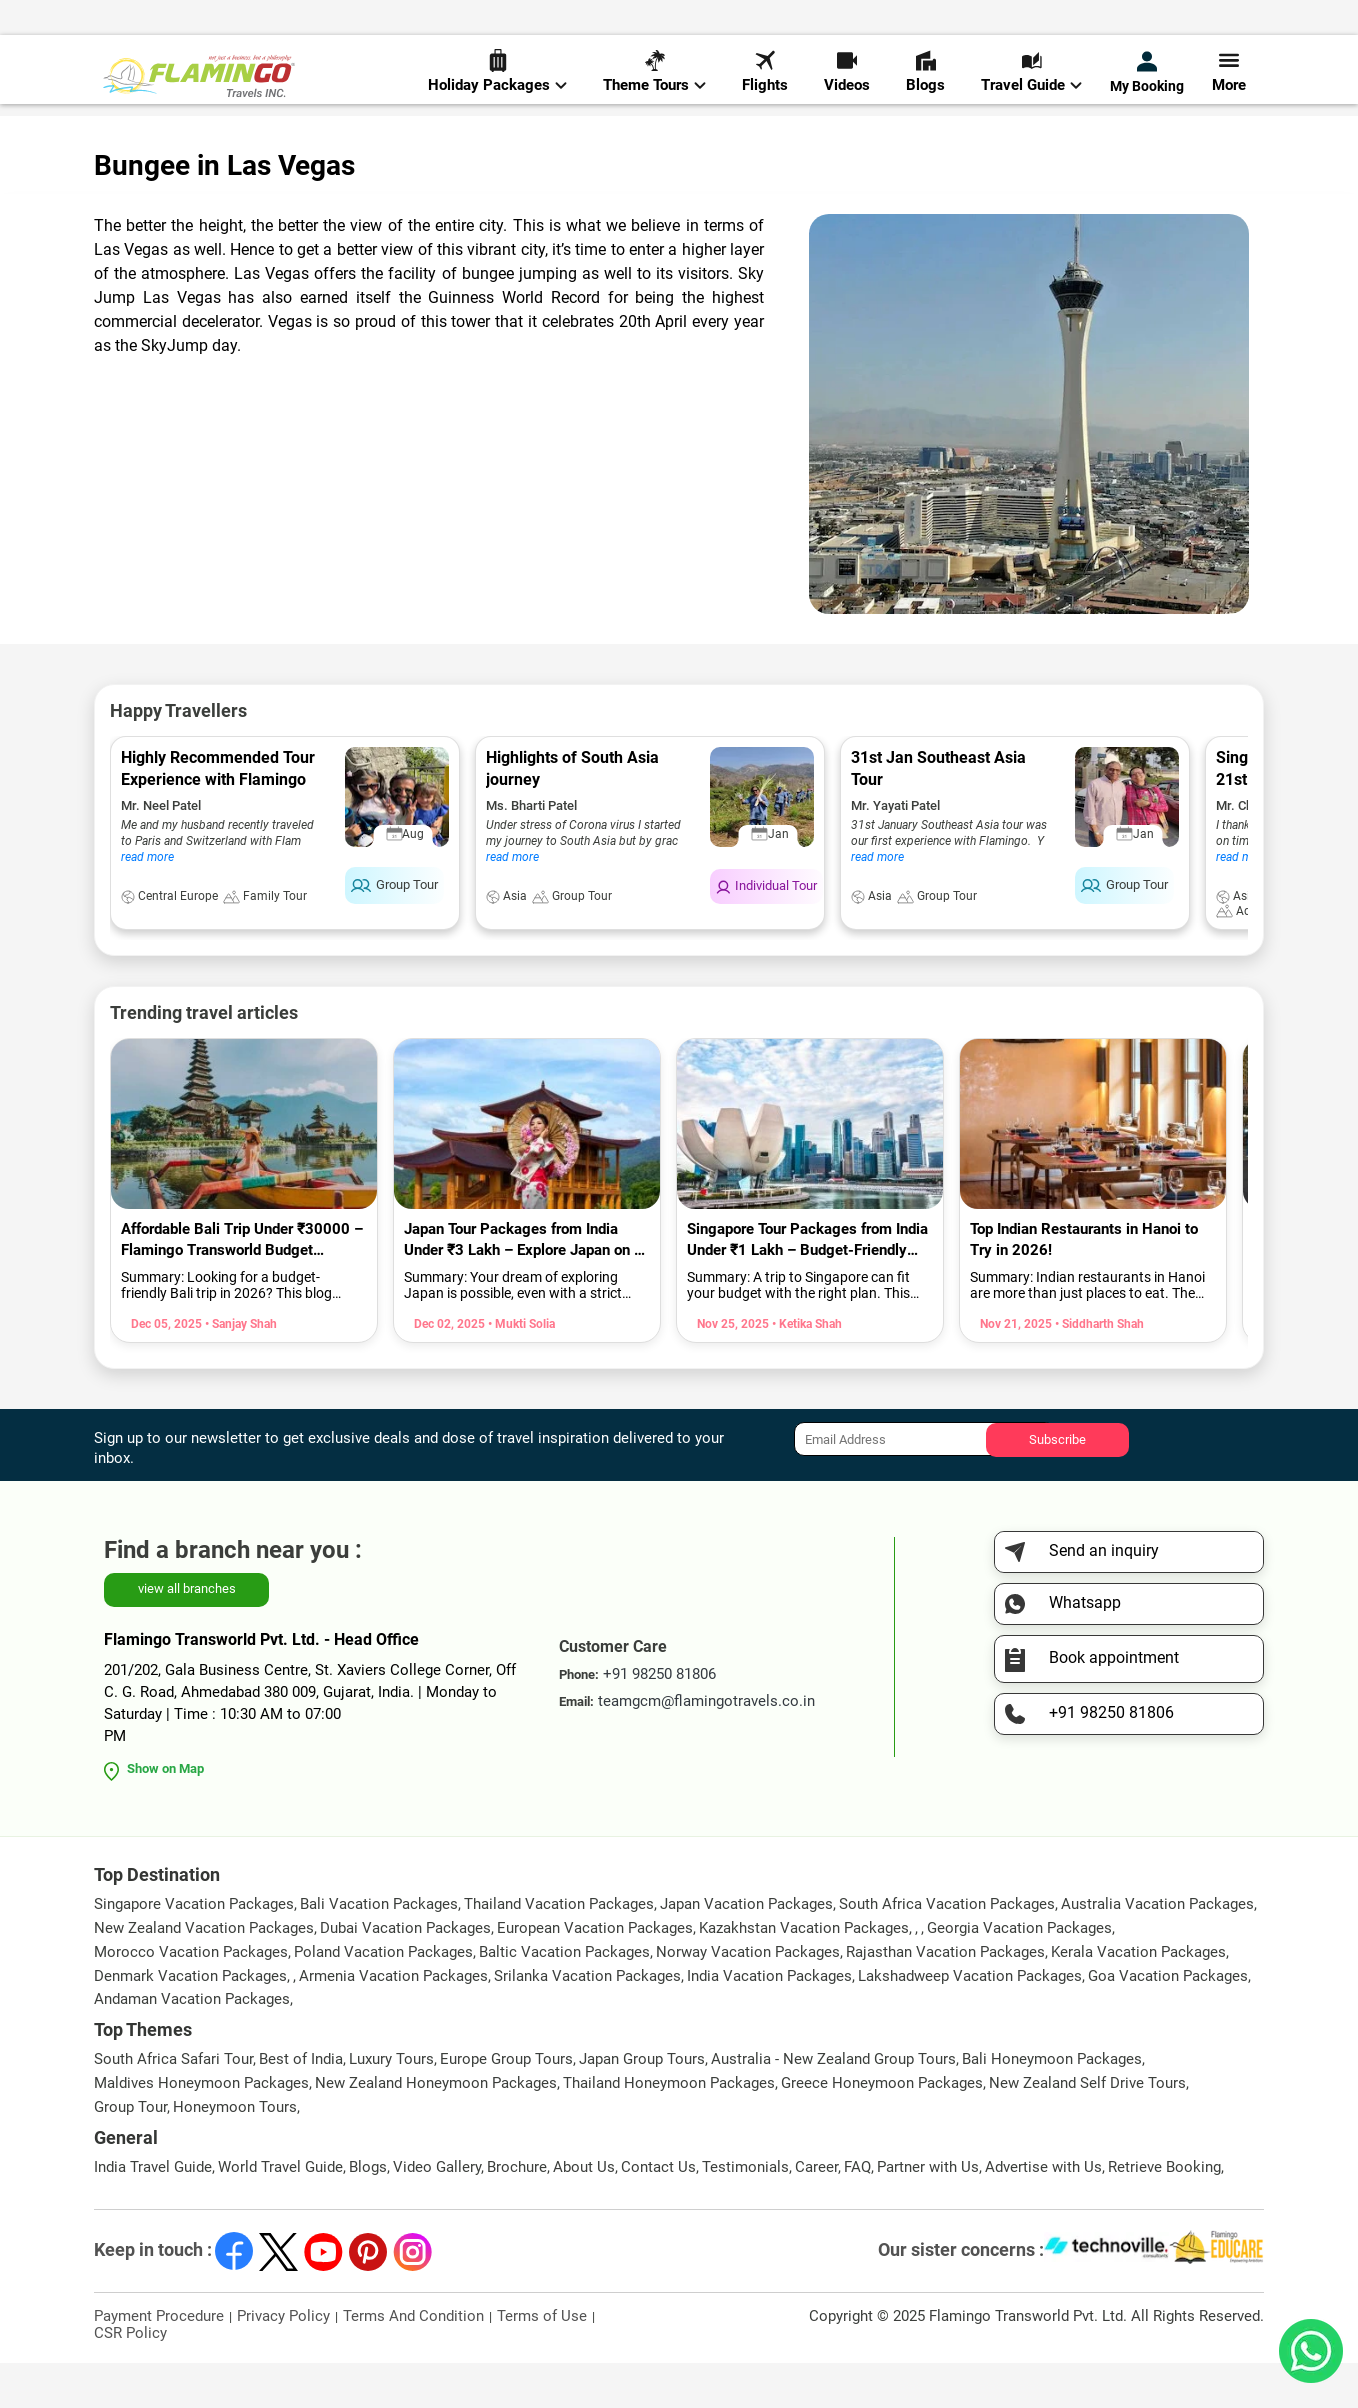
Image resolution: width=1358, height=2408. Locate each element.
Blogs (925, 81)
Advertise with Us (1043, 2212)
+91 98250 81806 (892, 23)
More (1229, 81)
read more (147, 902)
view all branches (187, 1633)
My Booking (1147, 82)
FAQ (857, 2212)
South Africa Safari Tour (173, 2104)
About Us (584, 2212)
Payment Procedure (159, 2361)
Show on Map (165, 1813)
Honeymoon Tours (235, 2152)
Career (816, 2212)
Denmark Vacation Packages (190, 2021)
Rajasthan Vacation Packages (945, 1997)
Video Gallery (437, 2212)
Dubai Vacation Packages (405, 1973)
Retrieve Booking (1164, 2212)
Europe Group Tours (506, 2104)
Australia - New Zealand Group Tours (833, 2104)
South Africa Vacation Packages (947, 1949)
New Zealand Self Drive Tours (1087, 2128)
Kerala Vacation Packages (1138, 1997)
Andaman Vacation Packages (192, 2044)
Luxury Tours (391, 2104)
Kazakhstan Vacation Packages (804, 1973)
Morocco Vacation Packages (191, 1997)
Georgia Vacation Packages (1019, 1973)
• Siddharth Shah (1098, 1369)
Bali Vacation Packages (379, 1949)
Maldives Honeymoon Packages (201, 2128)
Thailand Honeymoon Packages (669, 2128)
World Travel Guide (280, 2212)
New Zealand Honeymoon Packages (436, 2128)
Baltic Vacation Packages (564, 1997)
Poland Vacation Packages (383, 1997)
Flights (765, 81)
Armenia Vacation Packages (393, 2021)
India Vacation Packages (769, 2021)
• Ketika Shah (805, 1369)
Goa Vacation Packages (1168, 2021)
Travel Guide (1031, 81)
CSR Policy (130, 2378)
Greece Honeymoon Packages (882, 2128)
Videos (847, 81)
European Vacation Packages (595, 1973)
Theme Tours (654, 81)
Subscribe (1057, 1483)
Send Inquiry (1223, 21)
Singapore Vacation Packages (194, 1949)
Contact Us (658, 2212)
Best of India (301, 2104)
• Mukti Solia (520, 1369)
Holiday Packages (497, 81)
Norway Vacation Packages (748, 1997)
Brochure (517, 2212)
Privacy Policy (283, 2361)
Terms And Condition (413, 2361)
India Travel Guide (153, 2212)
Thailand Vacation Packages (559, 1949)
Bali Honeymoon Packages (1052, 2104)
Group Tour (130, 2152)
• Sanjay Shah (239, 1369)
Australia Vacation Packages (1157, 1949)
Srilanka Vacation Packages (587, 2021)
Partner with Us (928, 2212)
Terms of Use (542, 2361)
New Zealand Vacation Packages (204, 1973)
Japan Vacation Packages (746, 1949)
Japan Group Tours (642, 2104)
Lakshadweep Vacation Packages (970, 2021)
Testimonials (745, 2212)
